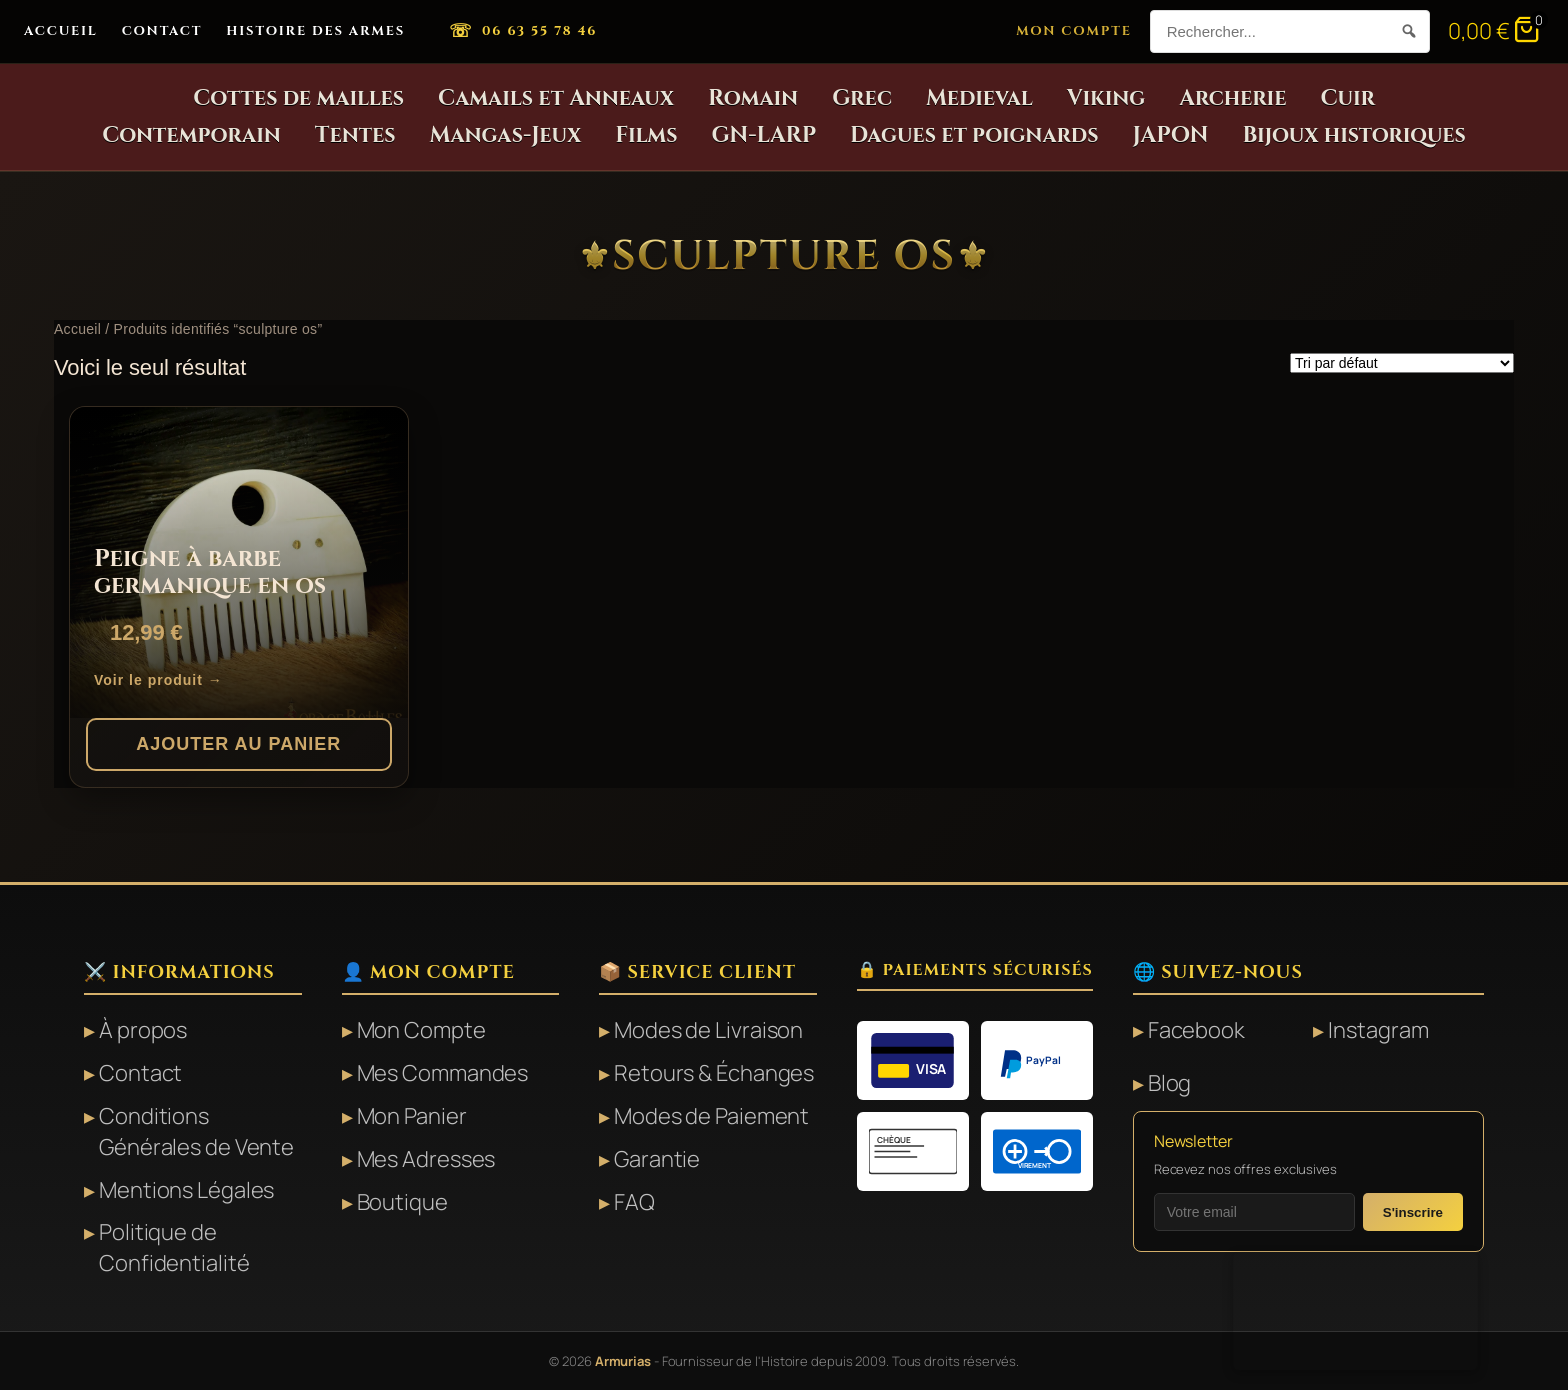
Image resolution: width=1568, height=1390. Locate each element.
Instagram (1378, 1030)
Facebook (1196, 1030)
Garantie (657, 1159)
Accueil (61, 31)
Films (646, 135)
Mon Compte (1074, 31)
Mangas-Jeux (506, 135)
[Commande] (1402, 363)
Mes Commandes (443, 1073)
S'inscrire (1413, 1212)
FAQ (634, 1202)
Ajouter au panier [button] (238, 744)
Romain (753, 98)
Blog (1170, 1083)
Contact (162, 31)
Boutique (402, 1202)
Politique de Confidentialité (174, 1247)
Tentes (355, 135)
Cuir (1347, 98)
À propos (143, 1030)
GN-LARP (764, 135)
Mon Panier (412, 1116)
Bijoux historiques (1353, 135)
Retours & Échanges (714, 1073)
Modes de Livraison (708, 1030)
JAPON (1171, 135)
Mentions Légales (186, 1190)
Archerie (1232, 98)
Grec (862, 98)
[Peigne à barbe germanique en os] (239, 562)
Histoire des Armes (315, 31)
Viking (1106, 98)
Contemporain (191, 135)
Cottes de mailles (298, 98)
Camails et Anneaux (556, 98)
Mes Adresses (426, 1159)
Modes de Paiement (711, 1116)
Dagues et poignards (974, 135)
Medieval (979, 98)
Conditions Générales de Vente (196, 1131)
